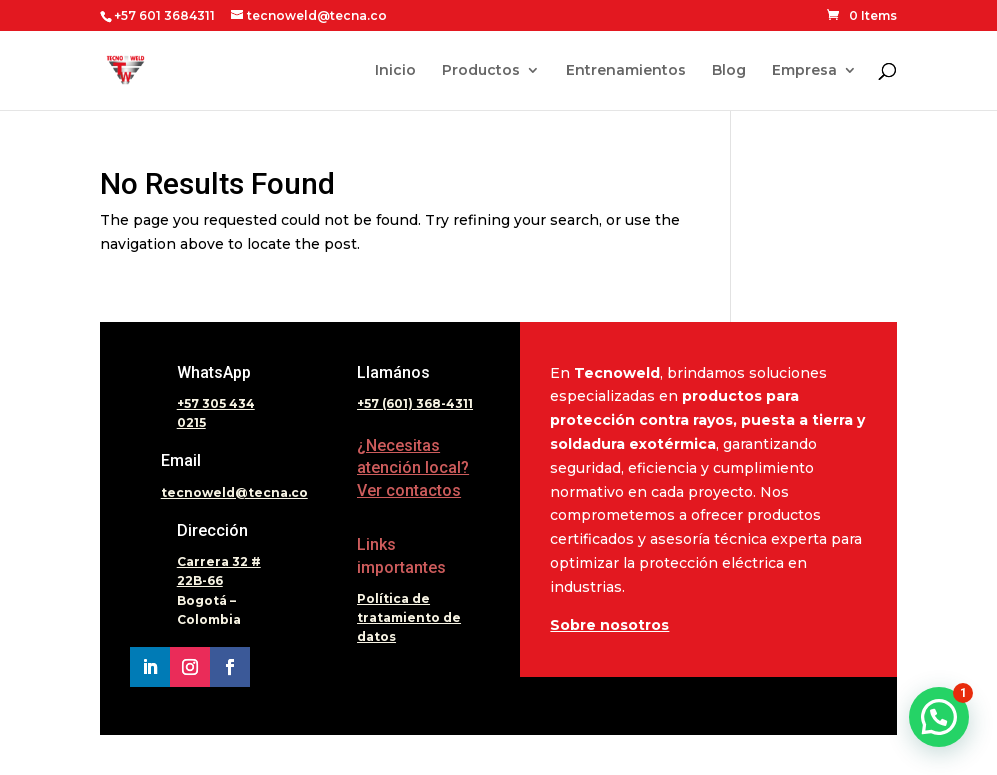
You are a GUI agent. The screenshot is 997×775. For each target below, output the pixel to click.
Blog (729, 71)
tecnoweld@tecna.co (234, 492)
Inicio (395, 71)
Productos (481, 71)
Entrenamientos (626, 71)
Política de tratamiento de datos (409, 617)
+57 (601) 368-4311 (415, 403)
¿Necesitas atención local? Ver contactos (413, 468)
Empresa (804, 71)
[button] (939, 717)
